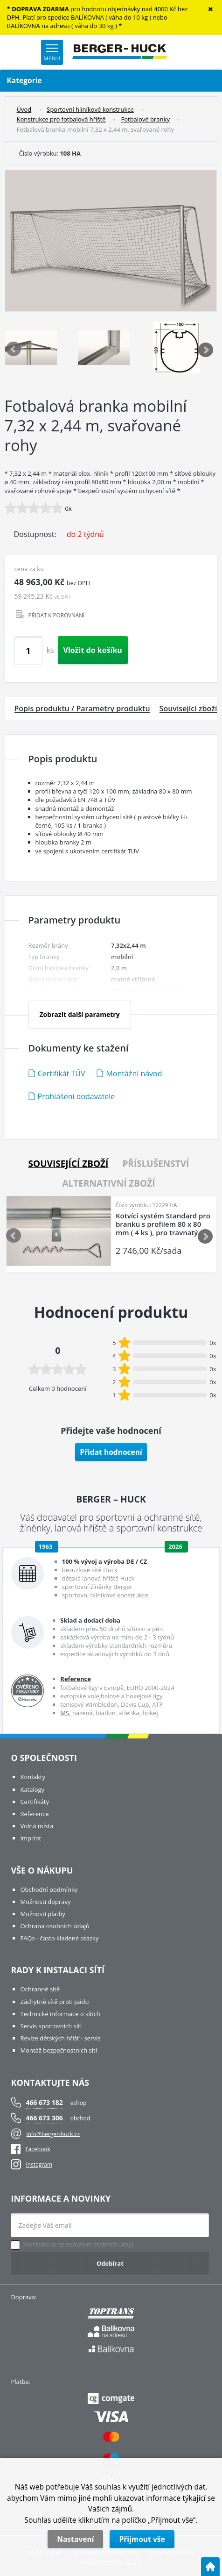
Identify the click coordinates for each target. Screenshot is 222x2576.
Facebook (30, 2149)
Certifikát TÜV (61, 1073)
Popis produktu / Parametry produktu (82, 708)
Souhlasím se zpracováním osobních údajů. (78, 2244)
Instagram (39, 2164)
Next (206, 350)
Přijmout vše (142, 2539)
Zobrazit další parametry (79, 1014)
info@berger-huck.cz (53, 2134)
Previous (14, 350)
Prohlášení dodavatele (76, 1096)
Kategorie (111, 80)
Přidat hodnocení (111, 1452)
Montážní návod (134, 1073)
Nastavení (75, 2539)
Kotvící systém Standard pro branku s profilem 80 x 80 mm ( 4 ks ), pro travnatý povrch (163, 1224)
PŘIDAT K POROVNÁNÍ (56, 615)
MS (64, 1713)
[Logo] (119, 52)
